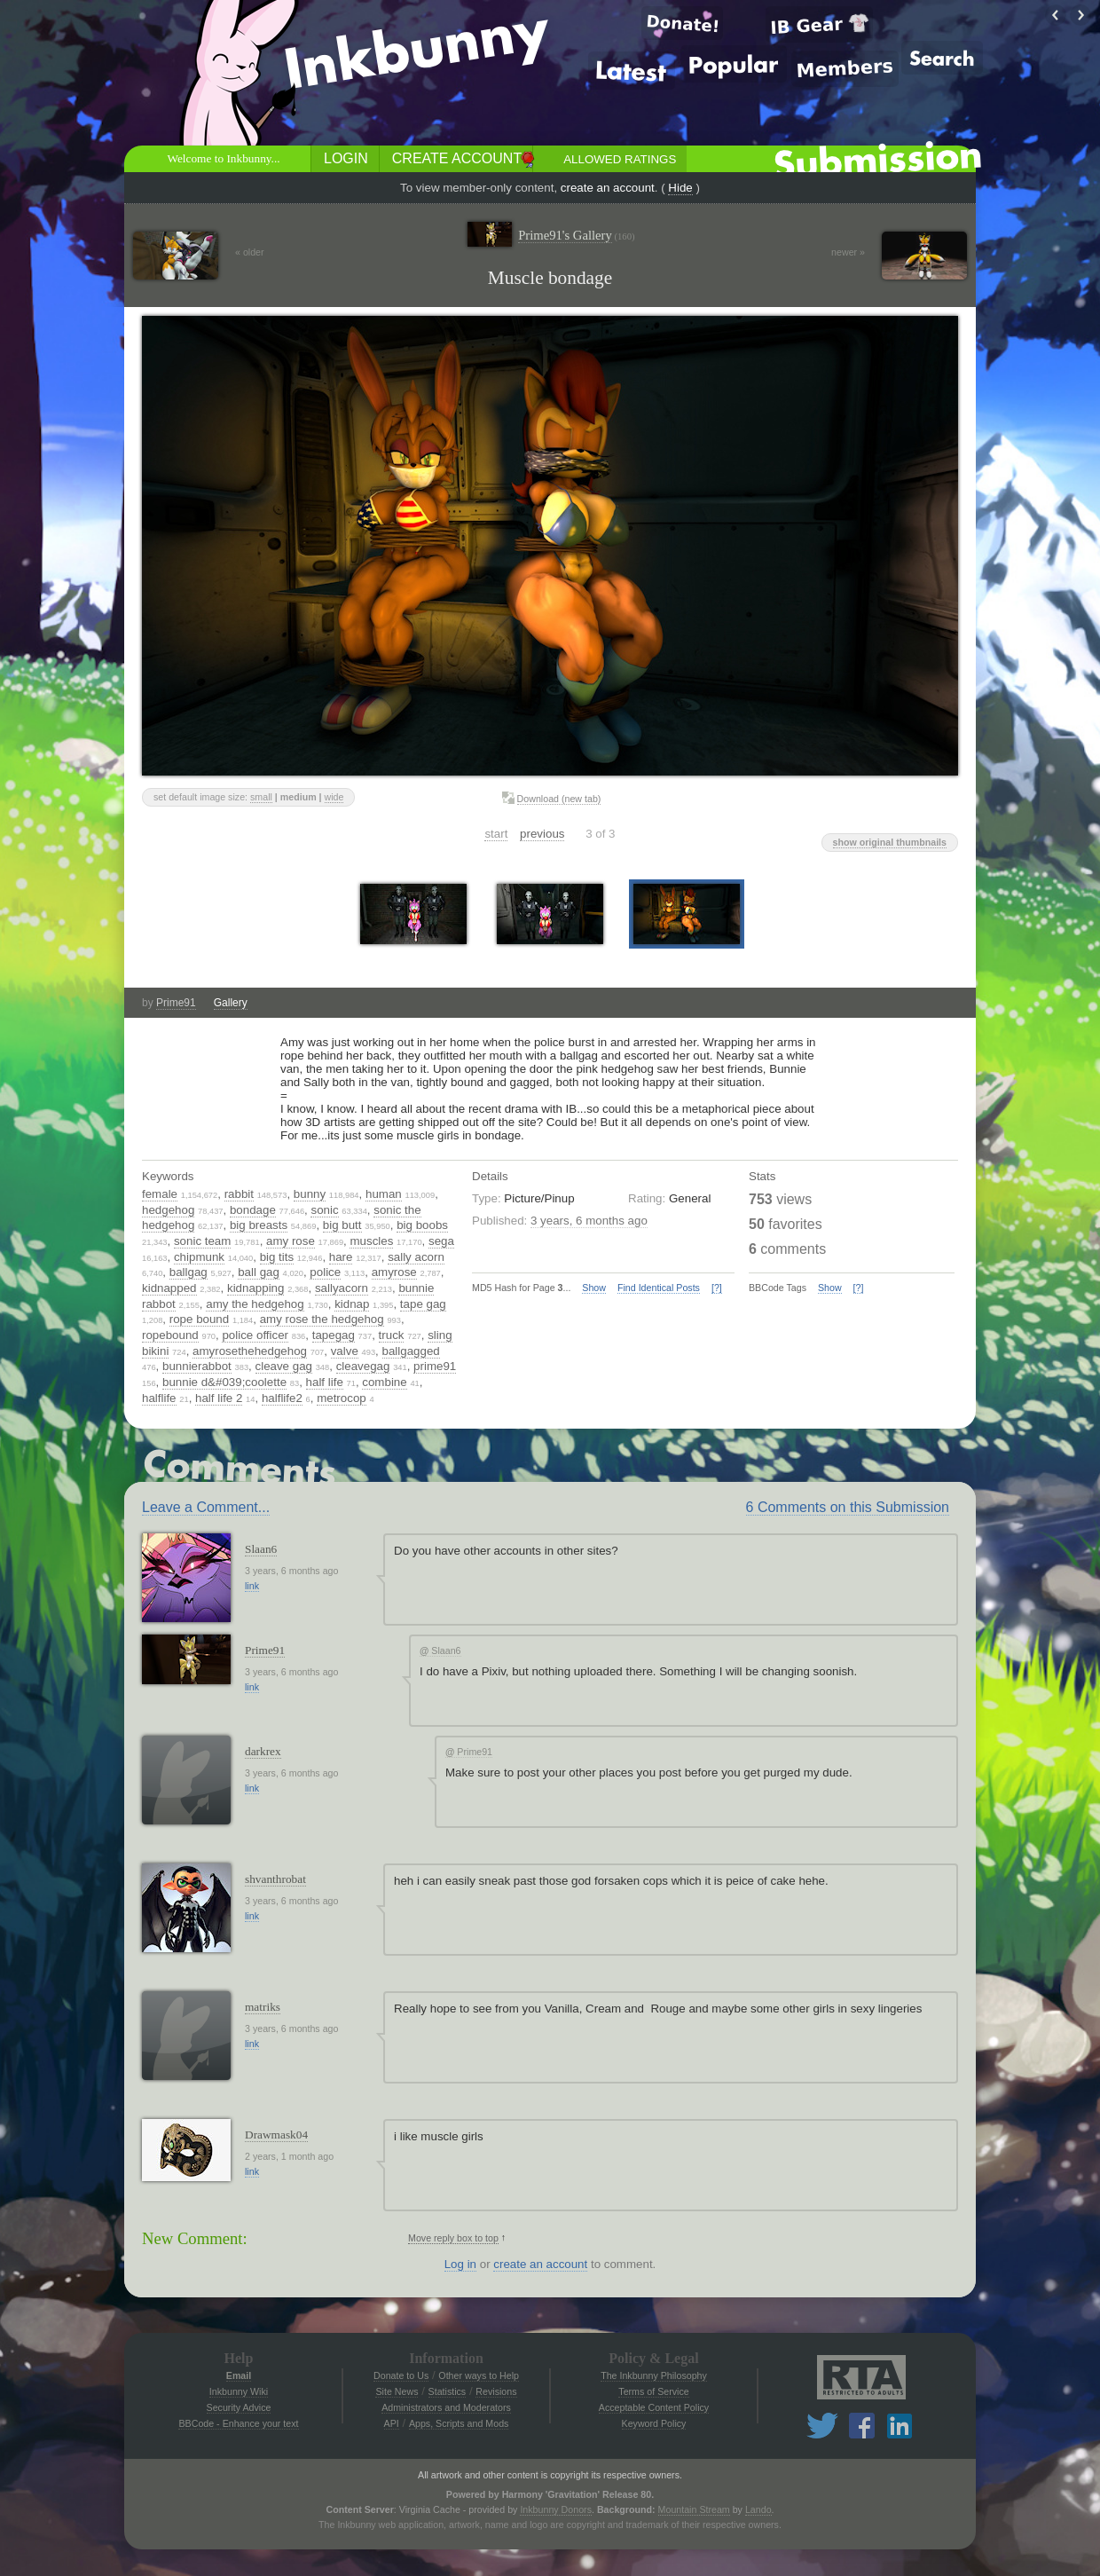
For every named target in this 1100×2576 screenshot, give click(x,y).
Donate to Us (400, 2375)
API (391, 2423)
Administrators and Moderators (446, 2407)
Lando (758, 2509)
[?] (716, 1287)
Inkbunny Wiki (238, 2391)
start (495, 833)
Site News (396, 2391)
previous (542, 833)
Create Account (457, 158)
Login (346, 158)
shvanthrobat (275, 1879)
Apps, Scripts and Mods (459, 2423)
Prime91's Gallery (576, 235)
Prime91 (176, 1003)
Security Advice (239, 2407)
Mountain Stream (694, 2509)
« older (249, 252)
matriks (262, 2006)
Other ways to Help (478, 2375)
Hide (680, 187)
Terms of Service (653, 2391)
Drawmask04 (276, 2134)
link (252, 1585)
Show (594, 1287)
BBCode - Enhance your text (238, 2423)
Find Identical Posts (658, 1287)
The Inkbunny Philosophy (654, 2375)
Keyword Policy (654, 2423)
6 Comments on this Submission (847, 1507)
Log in (460, 2264)
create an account (608, 187)
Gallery (231, 1003)
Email (238, 2375)
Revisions (495, 2391)
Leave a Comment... (206, 1507)
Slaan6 (261, 1549)
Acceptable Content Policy (654, 2407)
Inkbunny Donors (556, 2509)
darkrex (263, 1751)
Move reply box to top (453, 2238)
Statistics (447, 2391)
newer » (848, 252)
